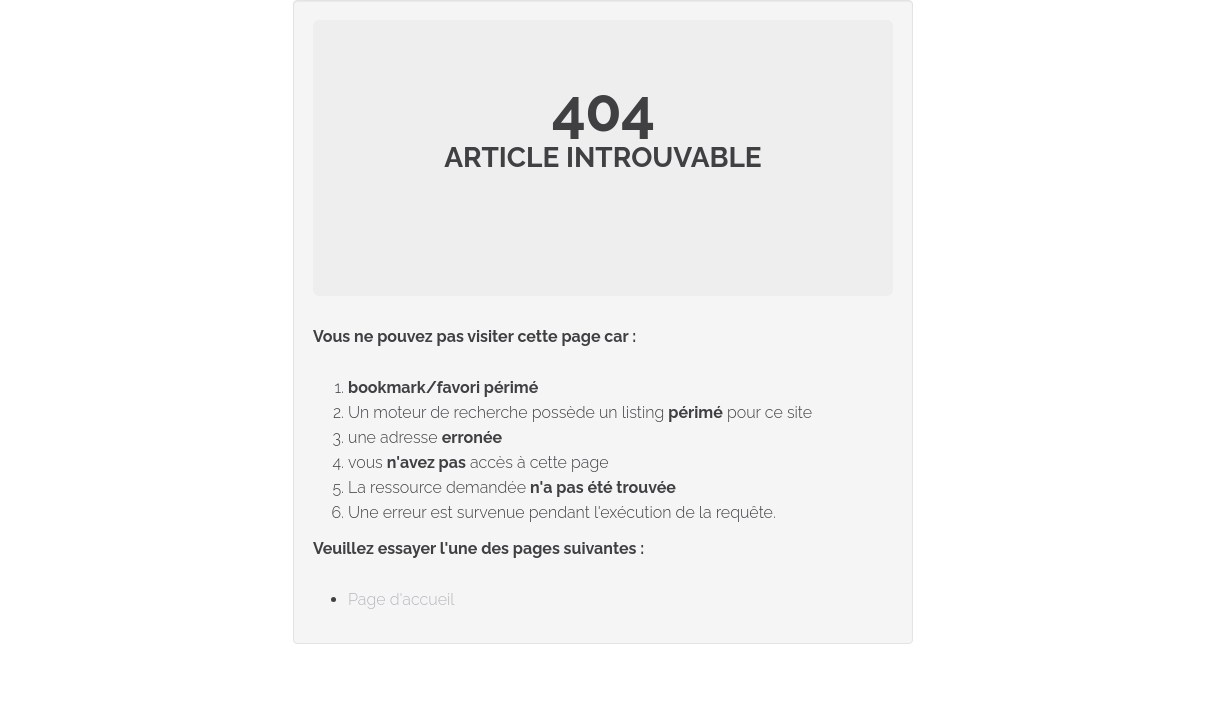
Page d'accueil (401, 599)
